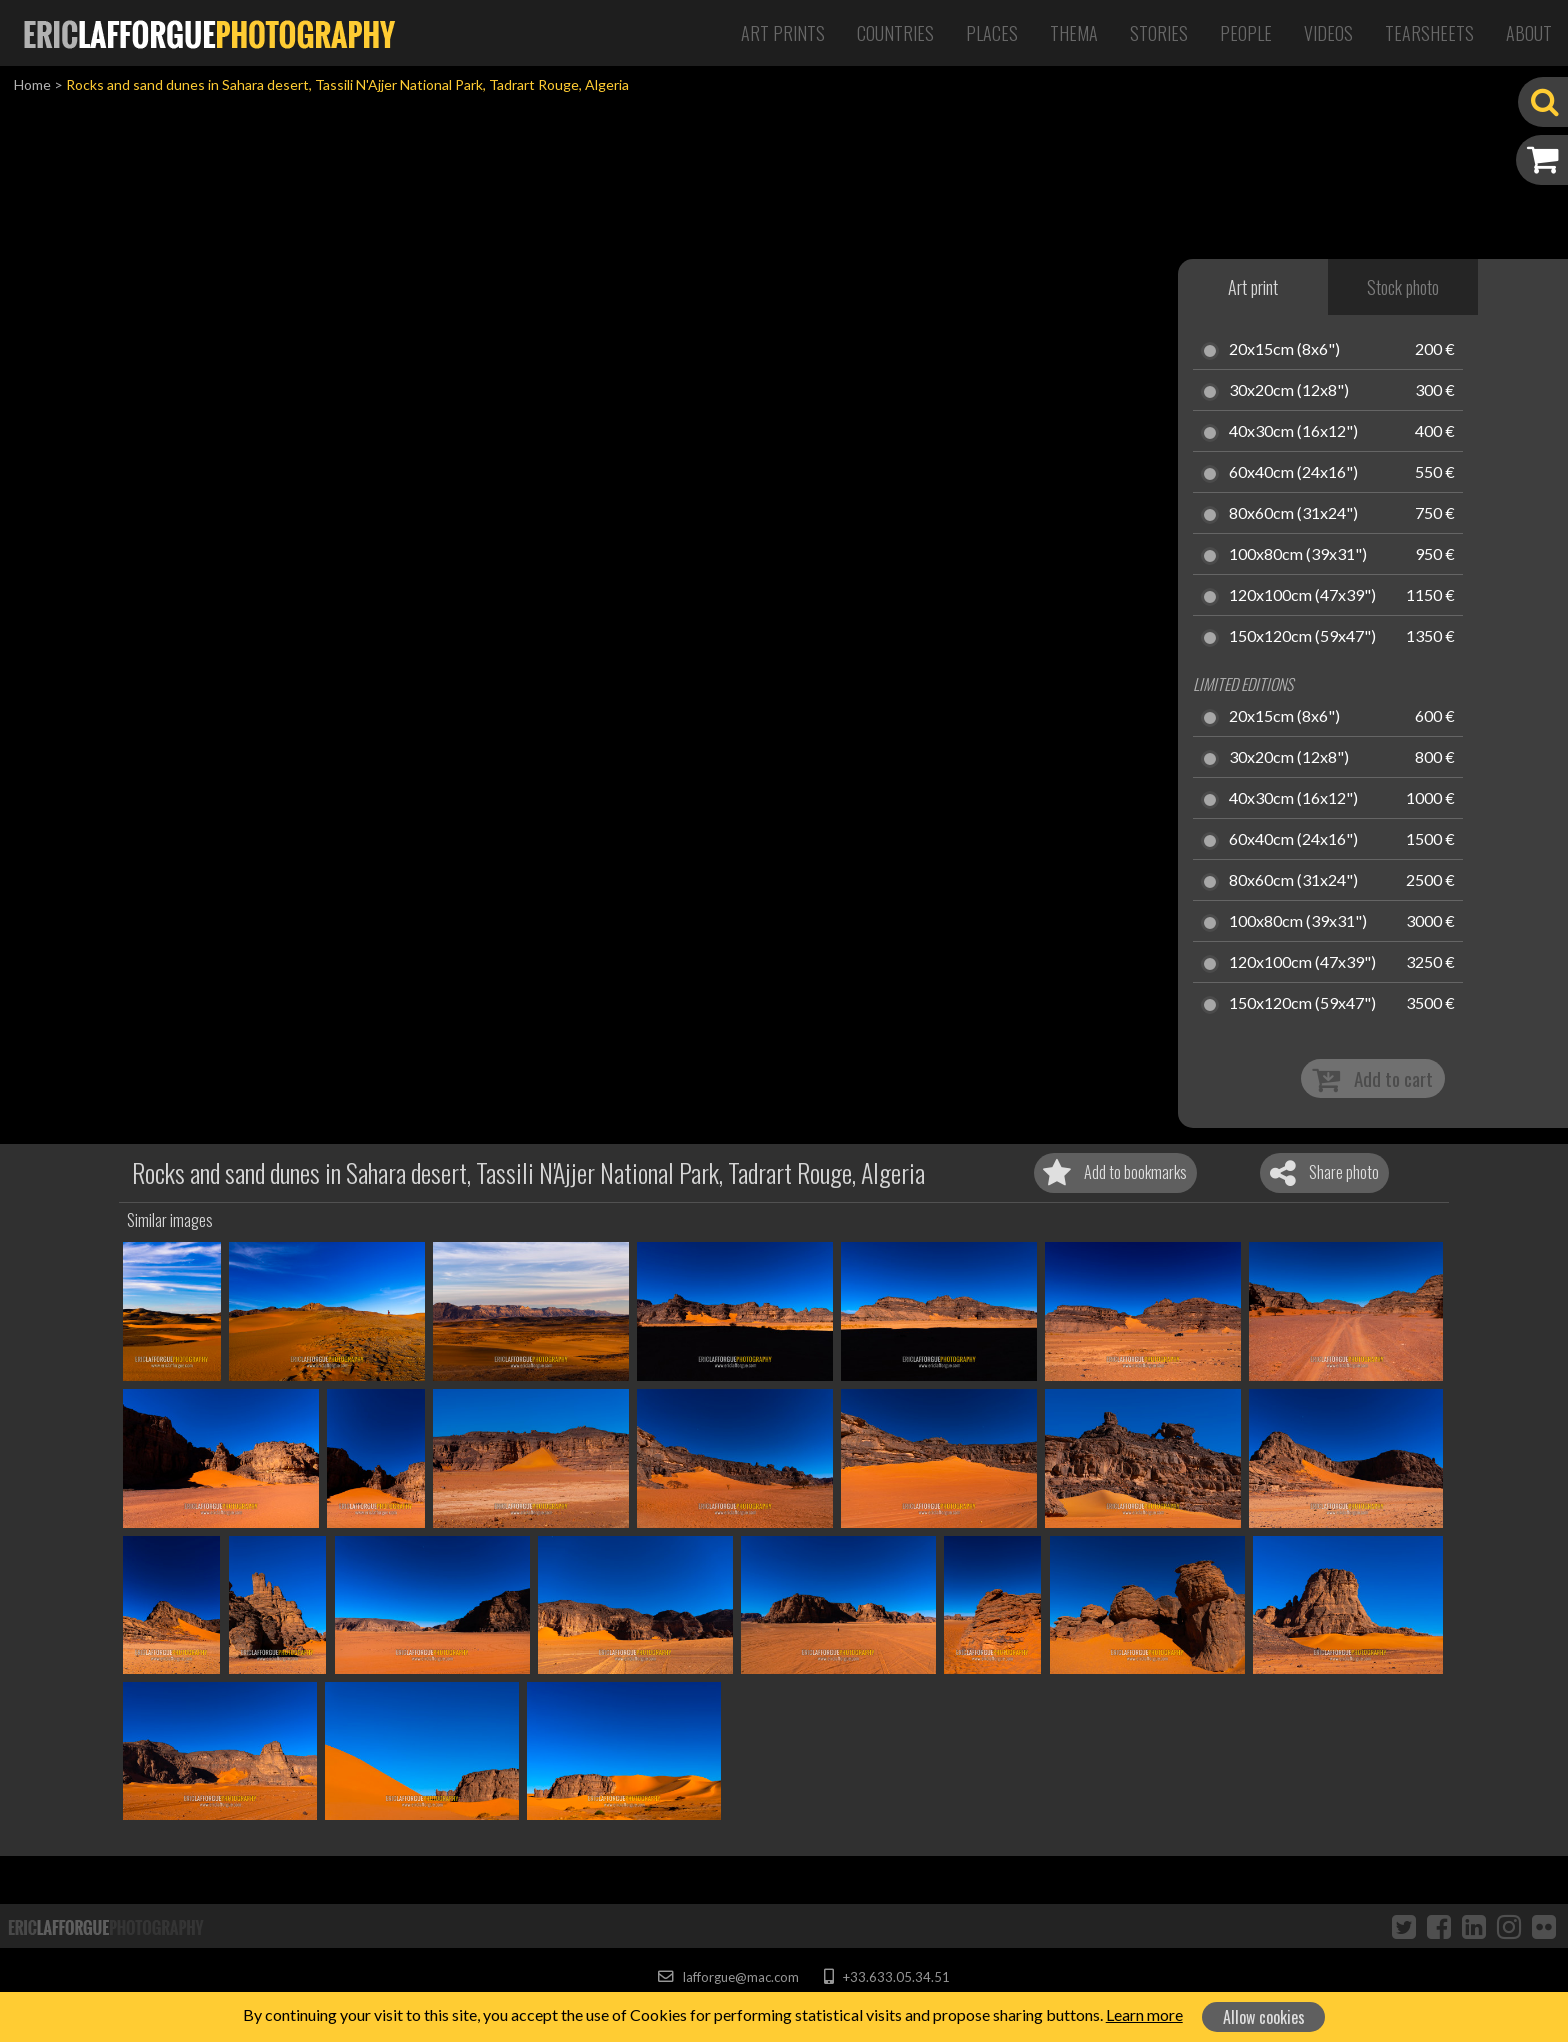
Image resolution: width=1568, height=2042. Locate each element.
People (1246, 33)
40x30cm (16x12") (1293, 432)
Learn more (1144, 2014)
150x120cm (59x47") (1302, 637)
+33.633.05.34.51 (886, 1977)
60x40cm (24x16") (1293, 473)
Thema (1074, 33)
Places (992, 33)
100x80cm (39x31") (1298, 555)
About (1529, 33)
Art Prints (783, 33)
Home (32, 84)
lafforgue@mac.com (728, 1977)
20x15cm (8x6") (1284, 350)
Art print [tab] (1253, 287)
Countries (895, 33)
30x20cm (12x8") (1289, 391)
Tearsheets (1429, 33)
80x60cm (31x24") (1293, 514)
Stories (1159, 33)
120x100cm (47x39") (1302, 596)
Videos (1328, 33)
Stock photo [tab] (1403, 287)
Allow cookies (1264, 2017)
